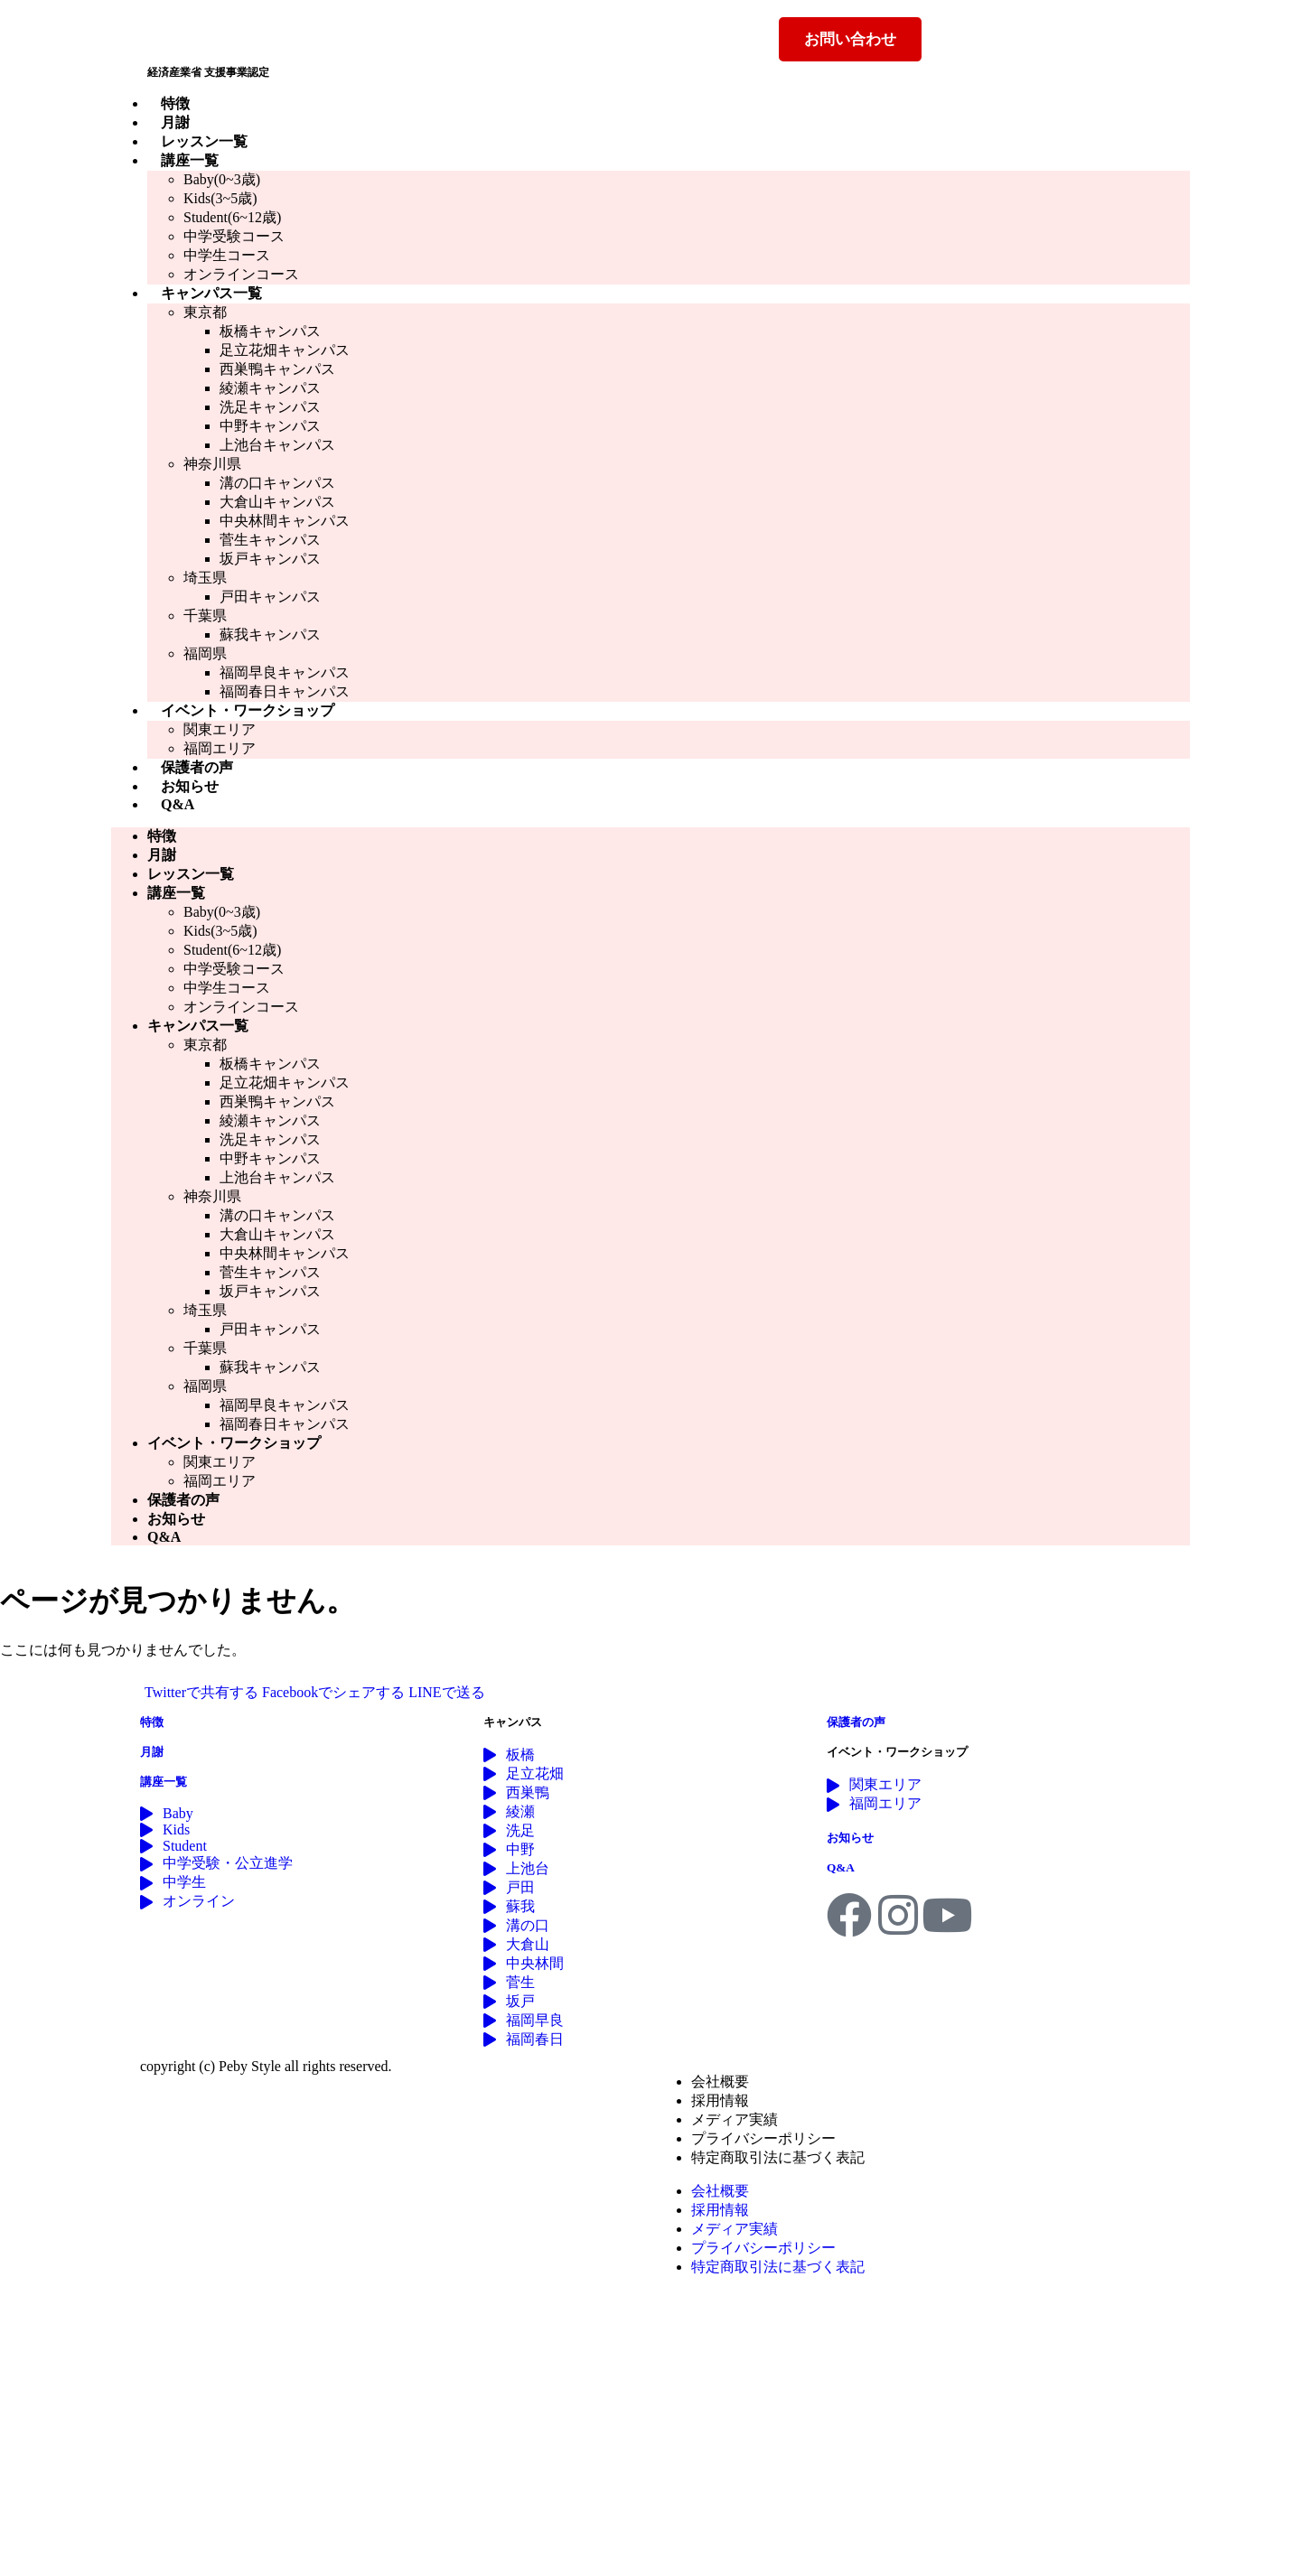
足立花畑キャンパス (285, 350)
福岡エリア (219, 748)
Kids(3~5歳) (220, 198)
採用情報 (720, 2100)
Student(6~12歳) (232, 217)
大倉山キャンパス (277, 501)
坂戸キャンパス (270, 558)
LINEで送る (446, 1692)
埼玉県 (205, 577)
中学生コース (226, 255)
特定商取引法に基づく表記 (778, 2157)
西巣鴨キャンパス (277, 369)
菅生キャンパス (270, 539)
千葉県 (205, 615)
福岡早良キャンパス (285, 672)
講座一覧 (190, 160)
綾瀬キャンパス (270, 388)
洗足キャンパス (270, 407)
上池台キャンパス (277, 445)
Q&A (177, 804)
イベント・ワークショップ (247, 710)
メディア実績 (734, 2119)
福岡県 (205, 653)
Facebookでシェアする (333, 1692)
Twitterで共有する (201, 1692)
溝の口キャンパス (277, 482)
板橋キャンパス (270, 331)
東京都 (205, 312)
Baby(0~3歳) (221, 179)
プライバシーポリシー (763, 2138)
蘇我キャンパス (270, 634)
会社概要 (720, 2081)
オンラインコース (241, 274)
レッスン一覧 (204, 141)
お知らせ (190, 786)
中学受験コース (234, 236)
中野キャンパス (270, 426)
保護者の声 (197, 767)
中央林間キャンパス (285, 520)
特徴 (175, 103)
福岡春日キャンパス (285, 691)
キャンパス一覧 (211, 293)
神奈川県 (212, 463)
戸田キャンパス (270, 596)
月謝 (175, 122)
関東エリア (219, 729)
